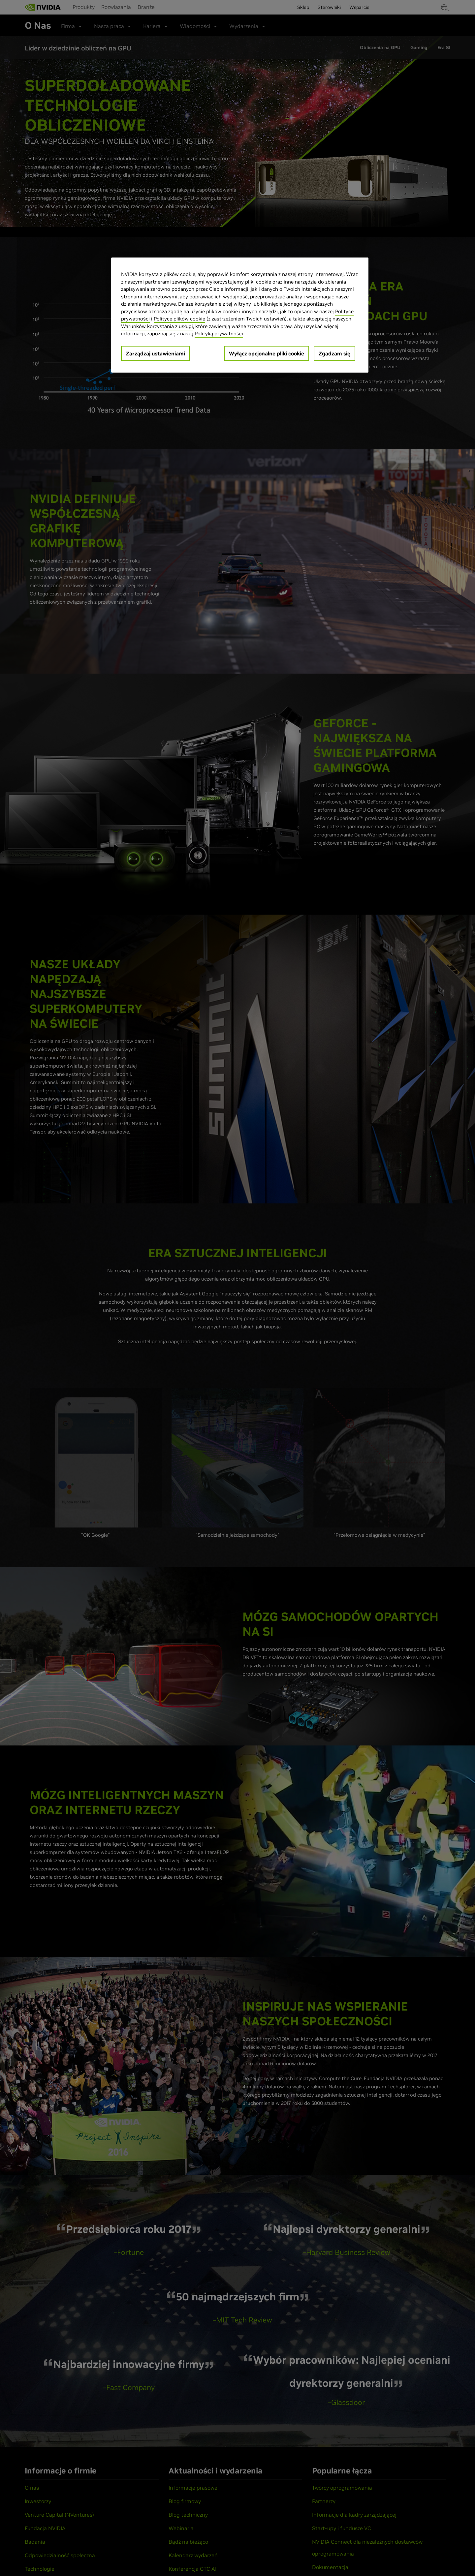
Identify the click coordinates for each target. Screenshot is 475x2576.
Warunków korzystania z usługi (157, 326)
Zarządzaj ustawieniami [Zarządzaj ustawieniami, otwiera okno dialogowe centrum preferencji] (155, 353)
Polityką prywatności (219, 333)
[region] (239, 315)
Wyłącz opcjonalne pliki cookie (266, 353)
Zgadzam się (334, 353)
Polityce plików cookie (179, 319)
